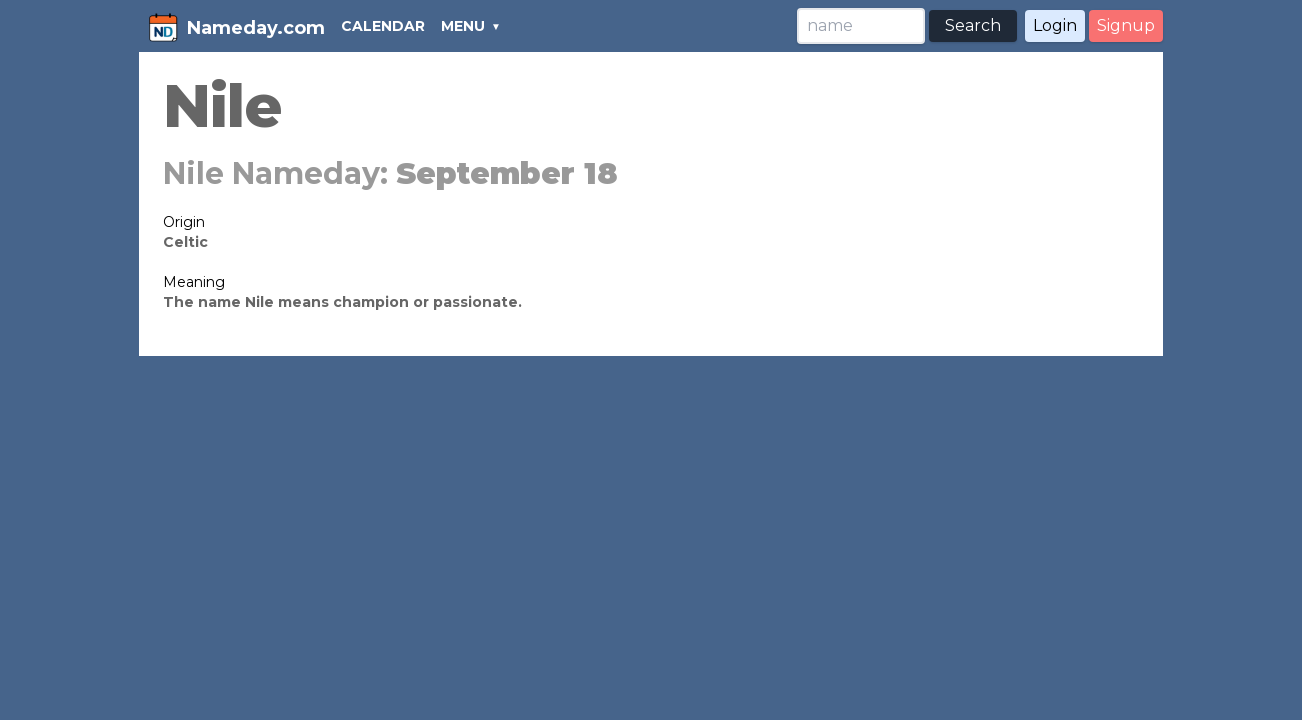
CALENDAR (383, 26)
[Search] (861, 26)
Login (1055, 25)
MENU (463, 26)
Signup (1126, 25)
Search (973, 25)
